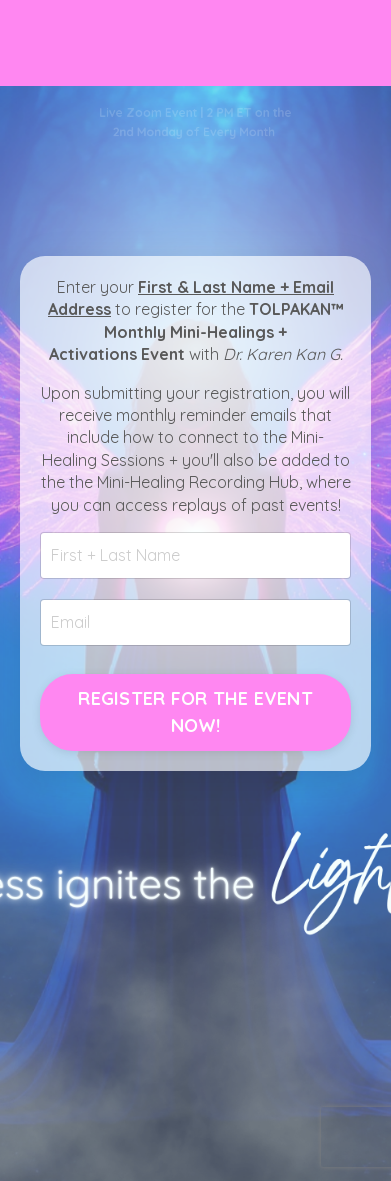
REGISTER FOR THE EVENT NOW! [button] (195, 712)
